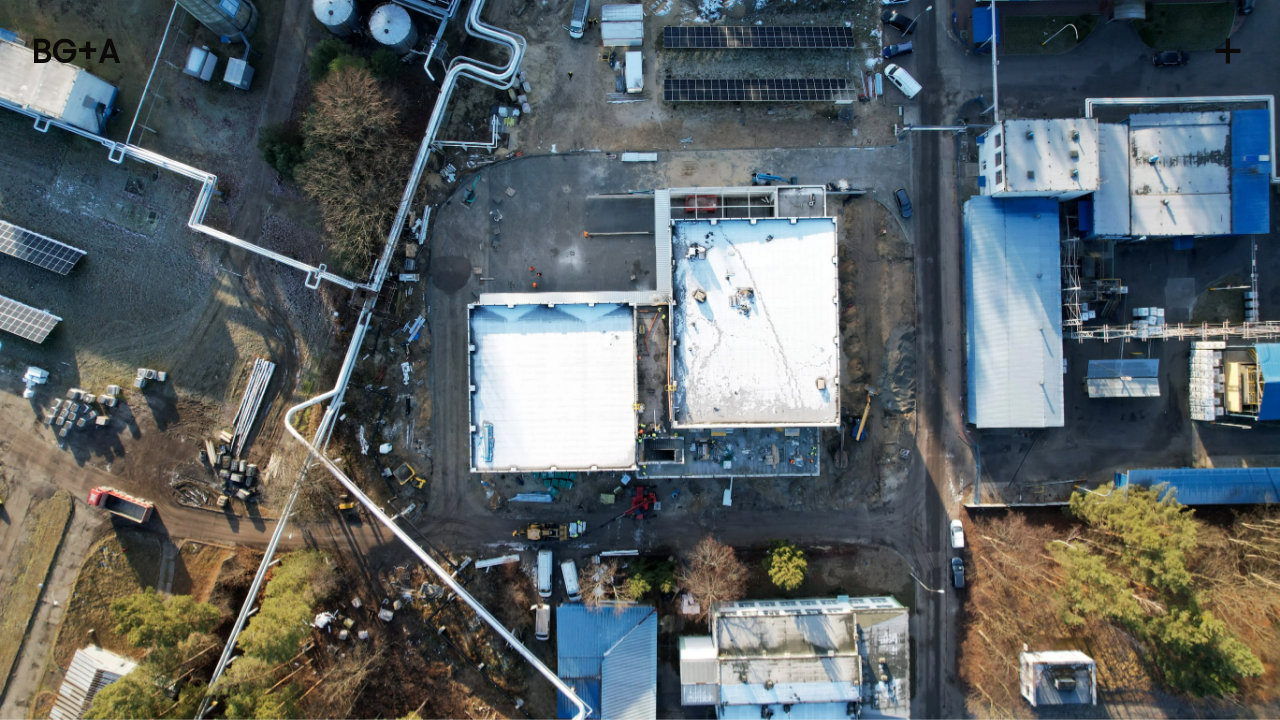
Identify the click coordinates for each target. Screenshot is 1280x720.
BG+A (76, 51)
